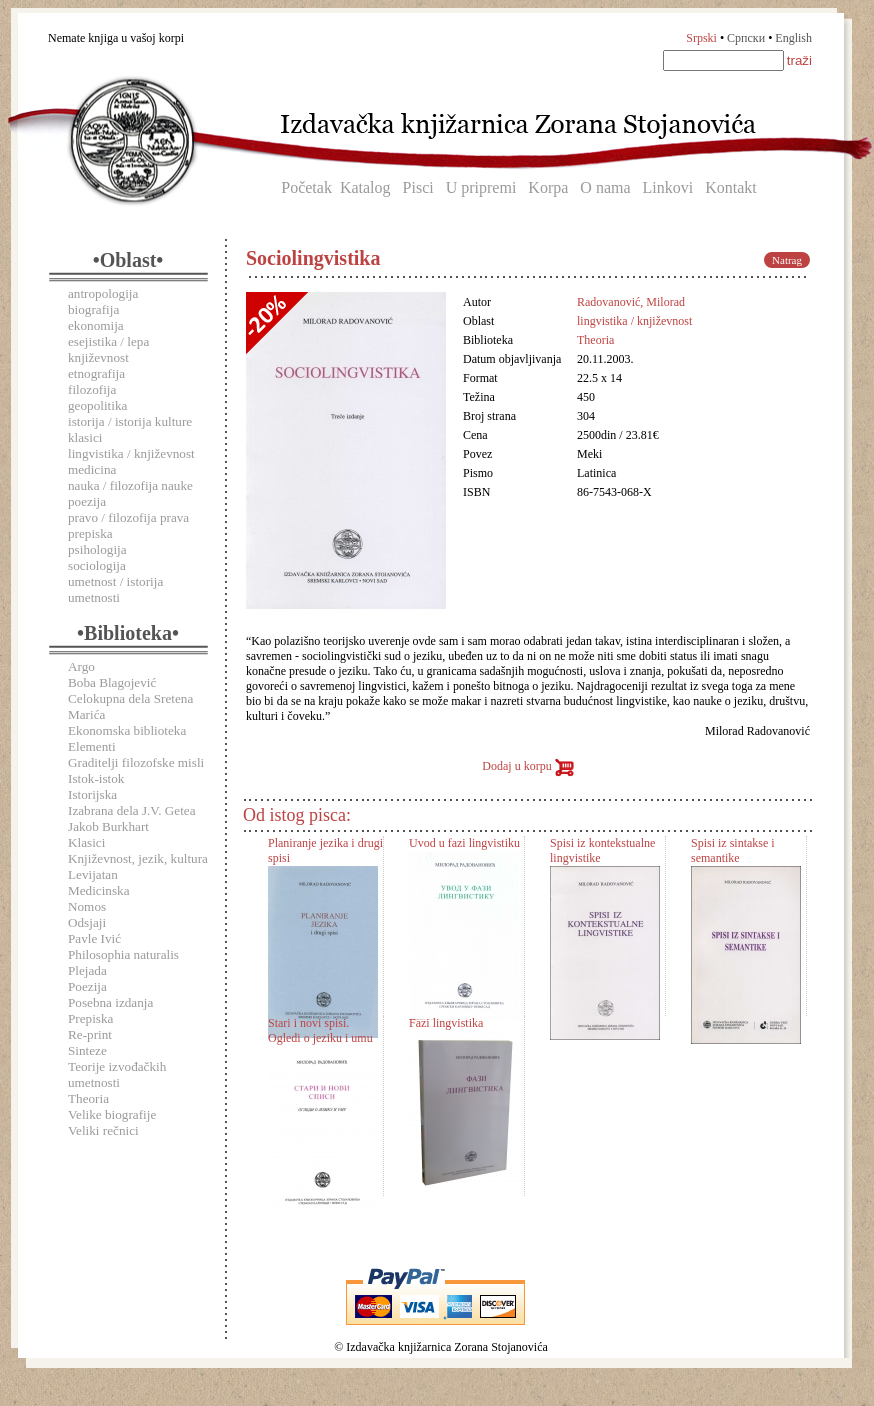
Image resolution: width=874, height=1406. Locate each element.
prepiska (90, 533)
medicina (92, 469)
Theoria (88, 1098)
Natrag (787, 260)
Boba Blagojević (112, 682)
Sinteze (87, 1050)
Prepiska (90, 1018)
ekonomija (96, 325)
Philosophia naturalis (123, 954)
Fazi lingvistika (446, 1023)
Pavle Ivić (94, 938)
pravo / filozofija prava (128, 517)
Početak (306, 187)
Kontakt (731, 187)
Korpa (548, 187)
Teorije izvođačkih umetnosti (117, 1074)
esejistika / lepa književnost (108, 349)
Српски (746, 38)
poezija (87, 501)
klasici (85, 437)
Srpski (701, 38)
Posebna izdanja (110, 1002)
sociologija (97, 565)
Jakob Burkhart (108, 826)
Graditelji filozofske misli (136, 762)
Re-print (90, 1034)
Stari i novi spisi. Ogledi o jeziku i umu (320, 1030)
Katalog (365, 187)
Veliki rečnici (103, 1130)
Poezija (87, 986)
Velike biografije (112, 1114)
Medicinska (99, 890)
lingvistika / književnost (131, 453)
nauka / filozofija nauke (130, 485)
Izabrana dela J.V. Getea (132, 810)
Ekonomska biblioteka (127, 730)
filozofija (92, 389)
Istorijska (92, 794)
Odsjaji (87, 922)
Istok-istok (96, 778)
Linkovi (668, 187)
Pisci (418, 187)
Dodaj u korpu (527, 766)
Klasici (86, 842)
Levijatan (93, 874)
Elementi (92, 746)
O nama (605, 187)
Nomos (87, 906)
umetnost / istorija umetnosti (115, 589)
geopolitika (97, 405)
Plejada (87, 970)
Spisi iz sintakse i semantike (733, 850)
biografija (93, 309)
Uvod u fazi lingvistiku (464, 843)
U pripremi (481, 187)
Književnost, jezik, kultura (138, 858)
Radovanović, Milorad (631, 302)
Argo (81, 666)
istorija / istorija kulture (130, 421)
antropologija (103, 293)
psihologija (97, 549)
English (793, 38)
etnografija (96, 373)
